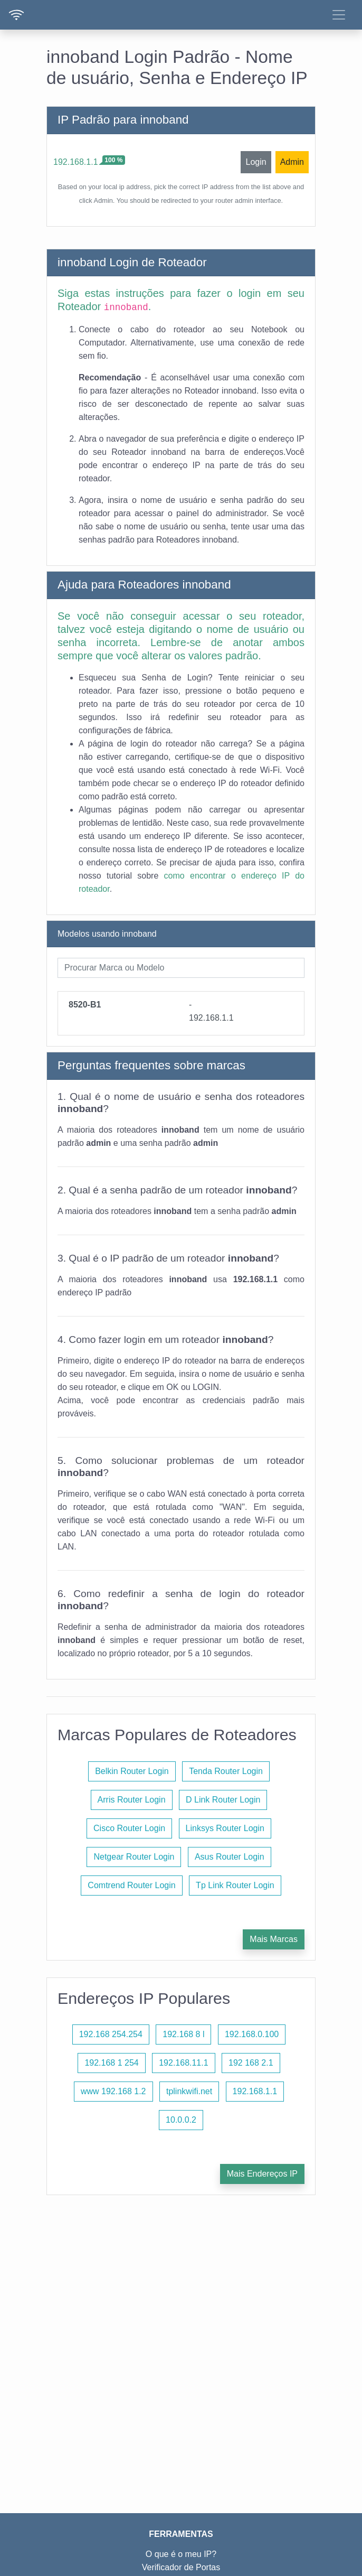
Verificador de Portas (181, 2567)
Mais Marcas (274, 1939)
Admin (292, 161)
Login (255, 161)
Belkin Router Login (132, 1771)
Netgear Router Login (133, 1856)
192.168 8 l (183, 2034)
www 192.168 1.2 (113, 2091)
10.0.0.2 (181, 2119)
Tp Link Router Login (235, 1885)
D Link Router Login (223, 1799)
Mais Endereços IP (262, 2173)
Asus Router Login (229, 1856)
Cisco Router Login (129, 1828)
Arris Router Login (132, 1799)
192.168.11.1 (183, 2062)
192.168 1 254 (111, 2062)
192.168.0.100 (252, 2034)
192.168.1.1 (75, 161)
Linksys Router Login (225, 1828)
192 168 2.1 (250, 2062)
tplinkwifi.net (189, 2091)
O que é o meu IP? (181, 2554)
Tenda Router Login (226, 1771)
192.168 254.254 (110, 2034)
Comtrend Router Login (131, 1885)
